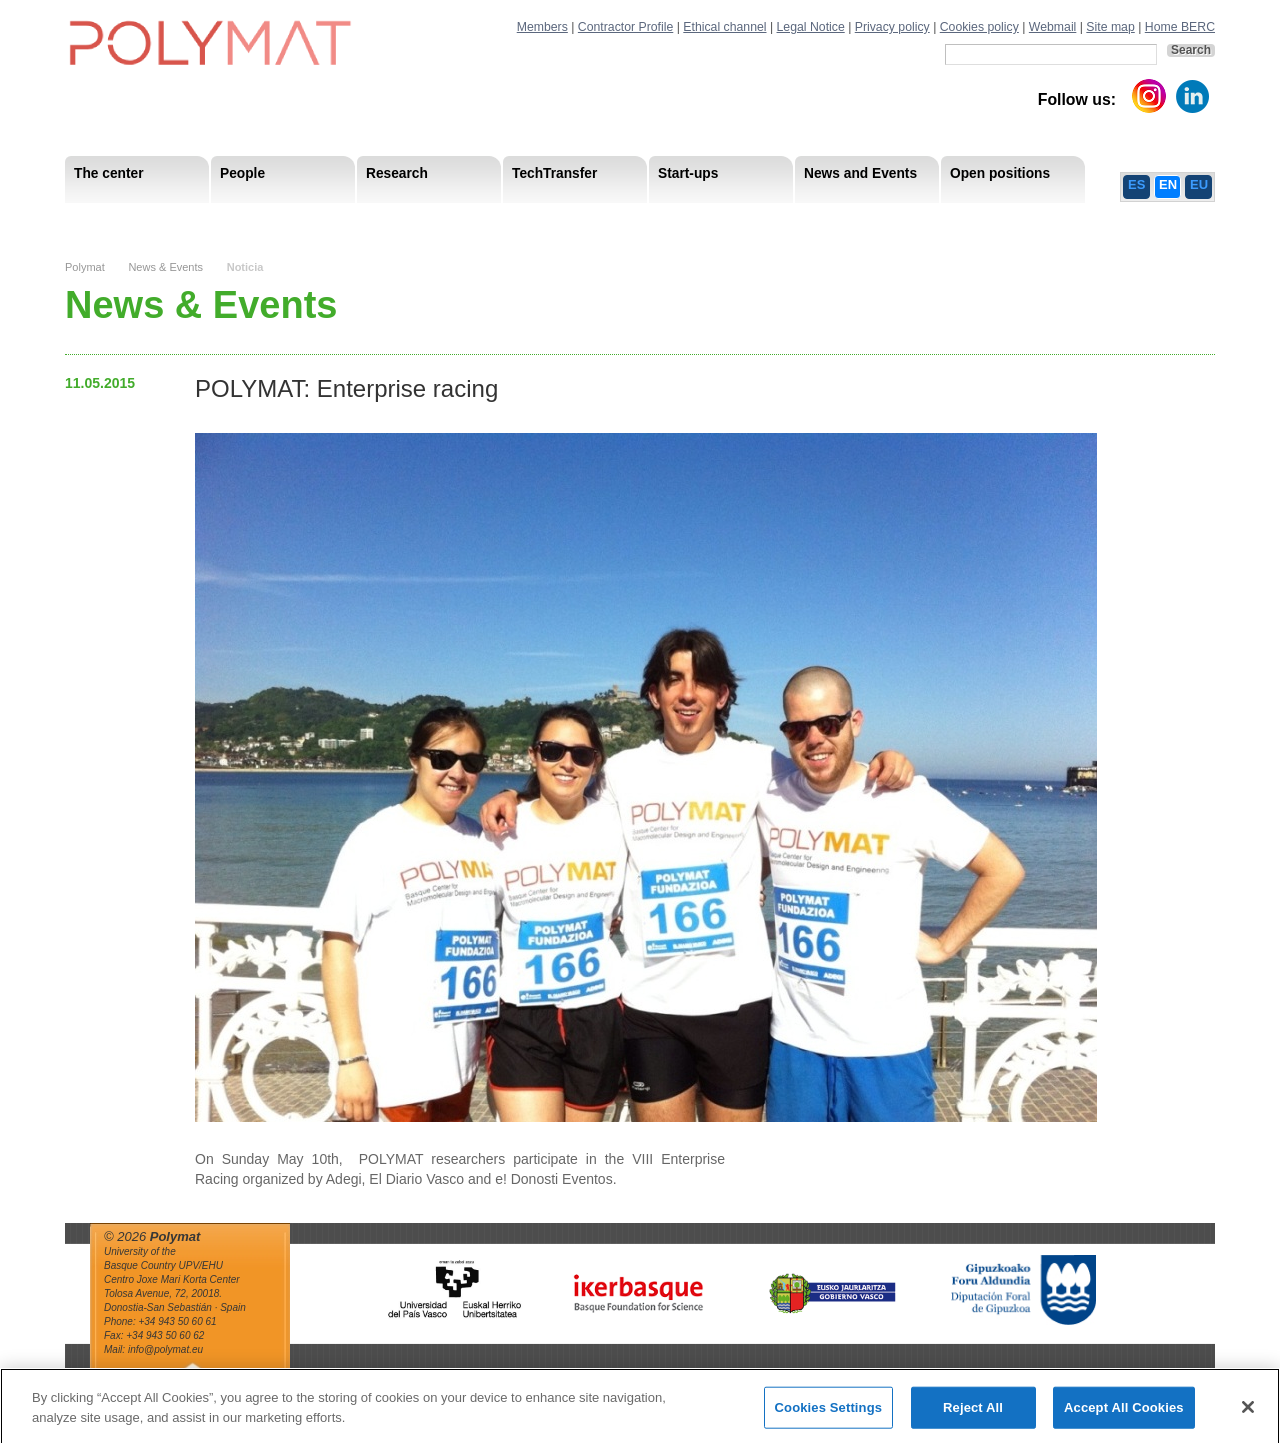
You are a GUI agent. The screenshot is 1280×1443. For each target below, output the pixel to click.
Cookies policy (979, 27)
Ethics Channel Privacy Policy (994, 219)
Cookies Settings (829, 1415)
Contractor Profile (625, 27)
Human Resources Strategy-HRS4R (770, 219)
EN (1168, 184)
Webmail (1053, 27)
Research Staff (119, 219)
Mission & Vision (124, 219)
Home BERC (1180, 27)
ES (1136, 184)
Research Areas (123, 219)
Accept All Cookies (1124, 1415)
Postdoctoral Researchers (371, 219)
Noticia (245, 267)
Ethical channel (724, 27)
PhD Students (517, 219)
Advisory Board (385, 219)
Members (542, 27)
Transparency (498, 219)
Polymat (85, 267)
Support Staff (229, 219)
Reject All (973, 1415)
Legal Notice (811, 27)
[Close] (1248, 1415)
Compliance (599, 219)
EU (1199, 184)
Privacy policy (892, 27)
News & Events (165, 267)
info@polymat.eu (165, 1349)
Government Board (256, 219)
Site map (1110, 27)
